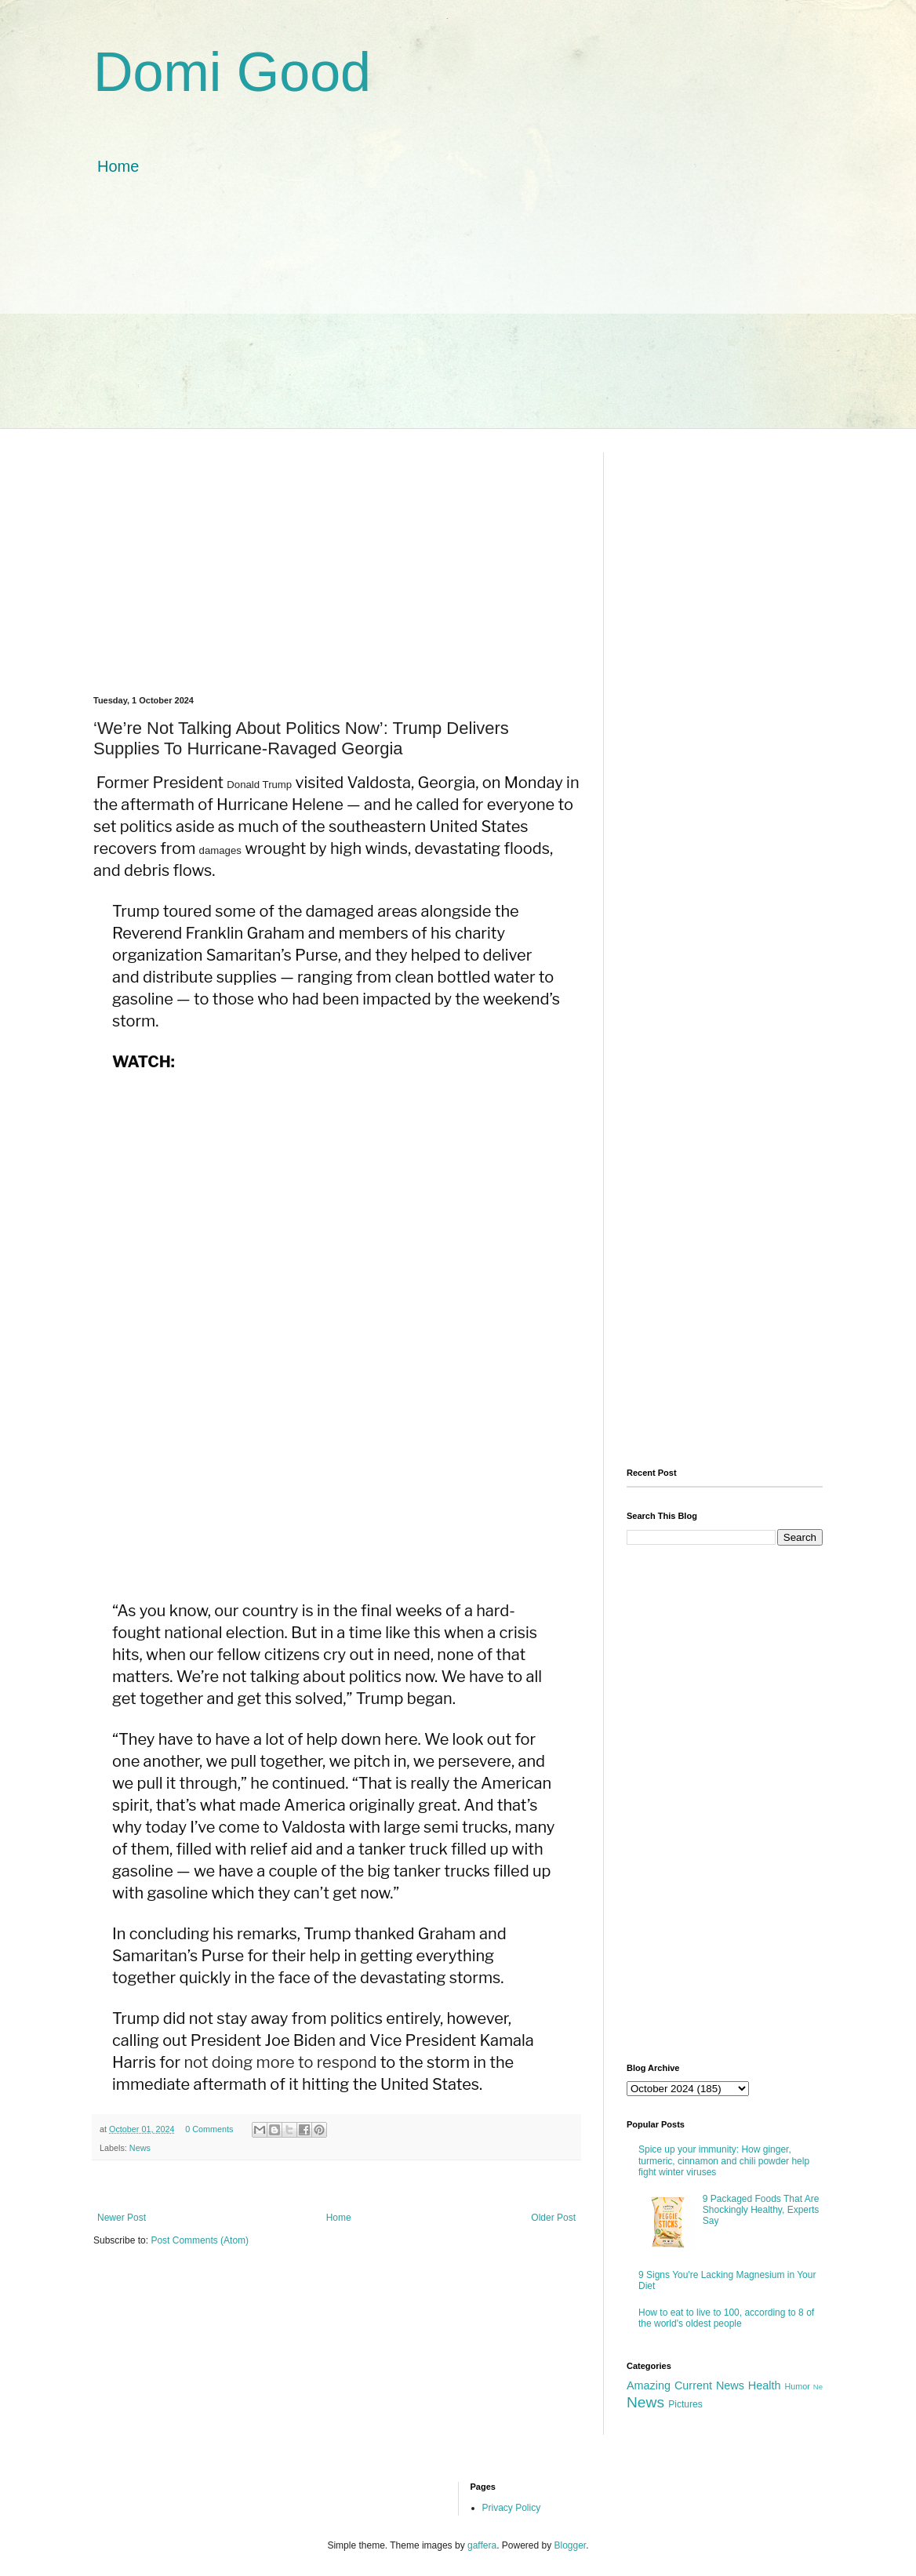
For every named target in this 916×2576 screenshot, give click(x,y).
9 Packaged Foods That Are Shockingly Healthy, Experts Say (761, 2210)
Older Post (553, 2217)
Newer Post (121, 2217)
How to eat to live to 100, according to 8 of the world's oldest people (726, 2318)
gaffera (481, 2545)
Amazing (649, 2385)
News (140, 2148)
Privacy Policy (511, 2507)
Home (118, 166)
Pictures (685, 2404)
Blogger (570, 2545)
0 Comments (209, 2129)
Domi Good (232, 72)
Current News (709, 2385)
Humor (796, 2386)
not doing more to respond (280, 2062)
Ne (818, 2386)
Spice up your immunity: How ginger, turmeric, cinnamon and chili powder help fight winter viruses (723, 2161)
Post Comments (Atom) (200, 2240)
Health (764, 2385)
